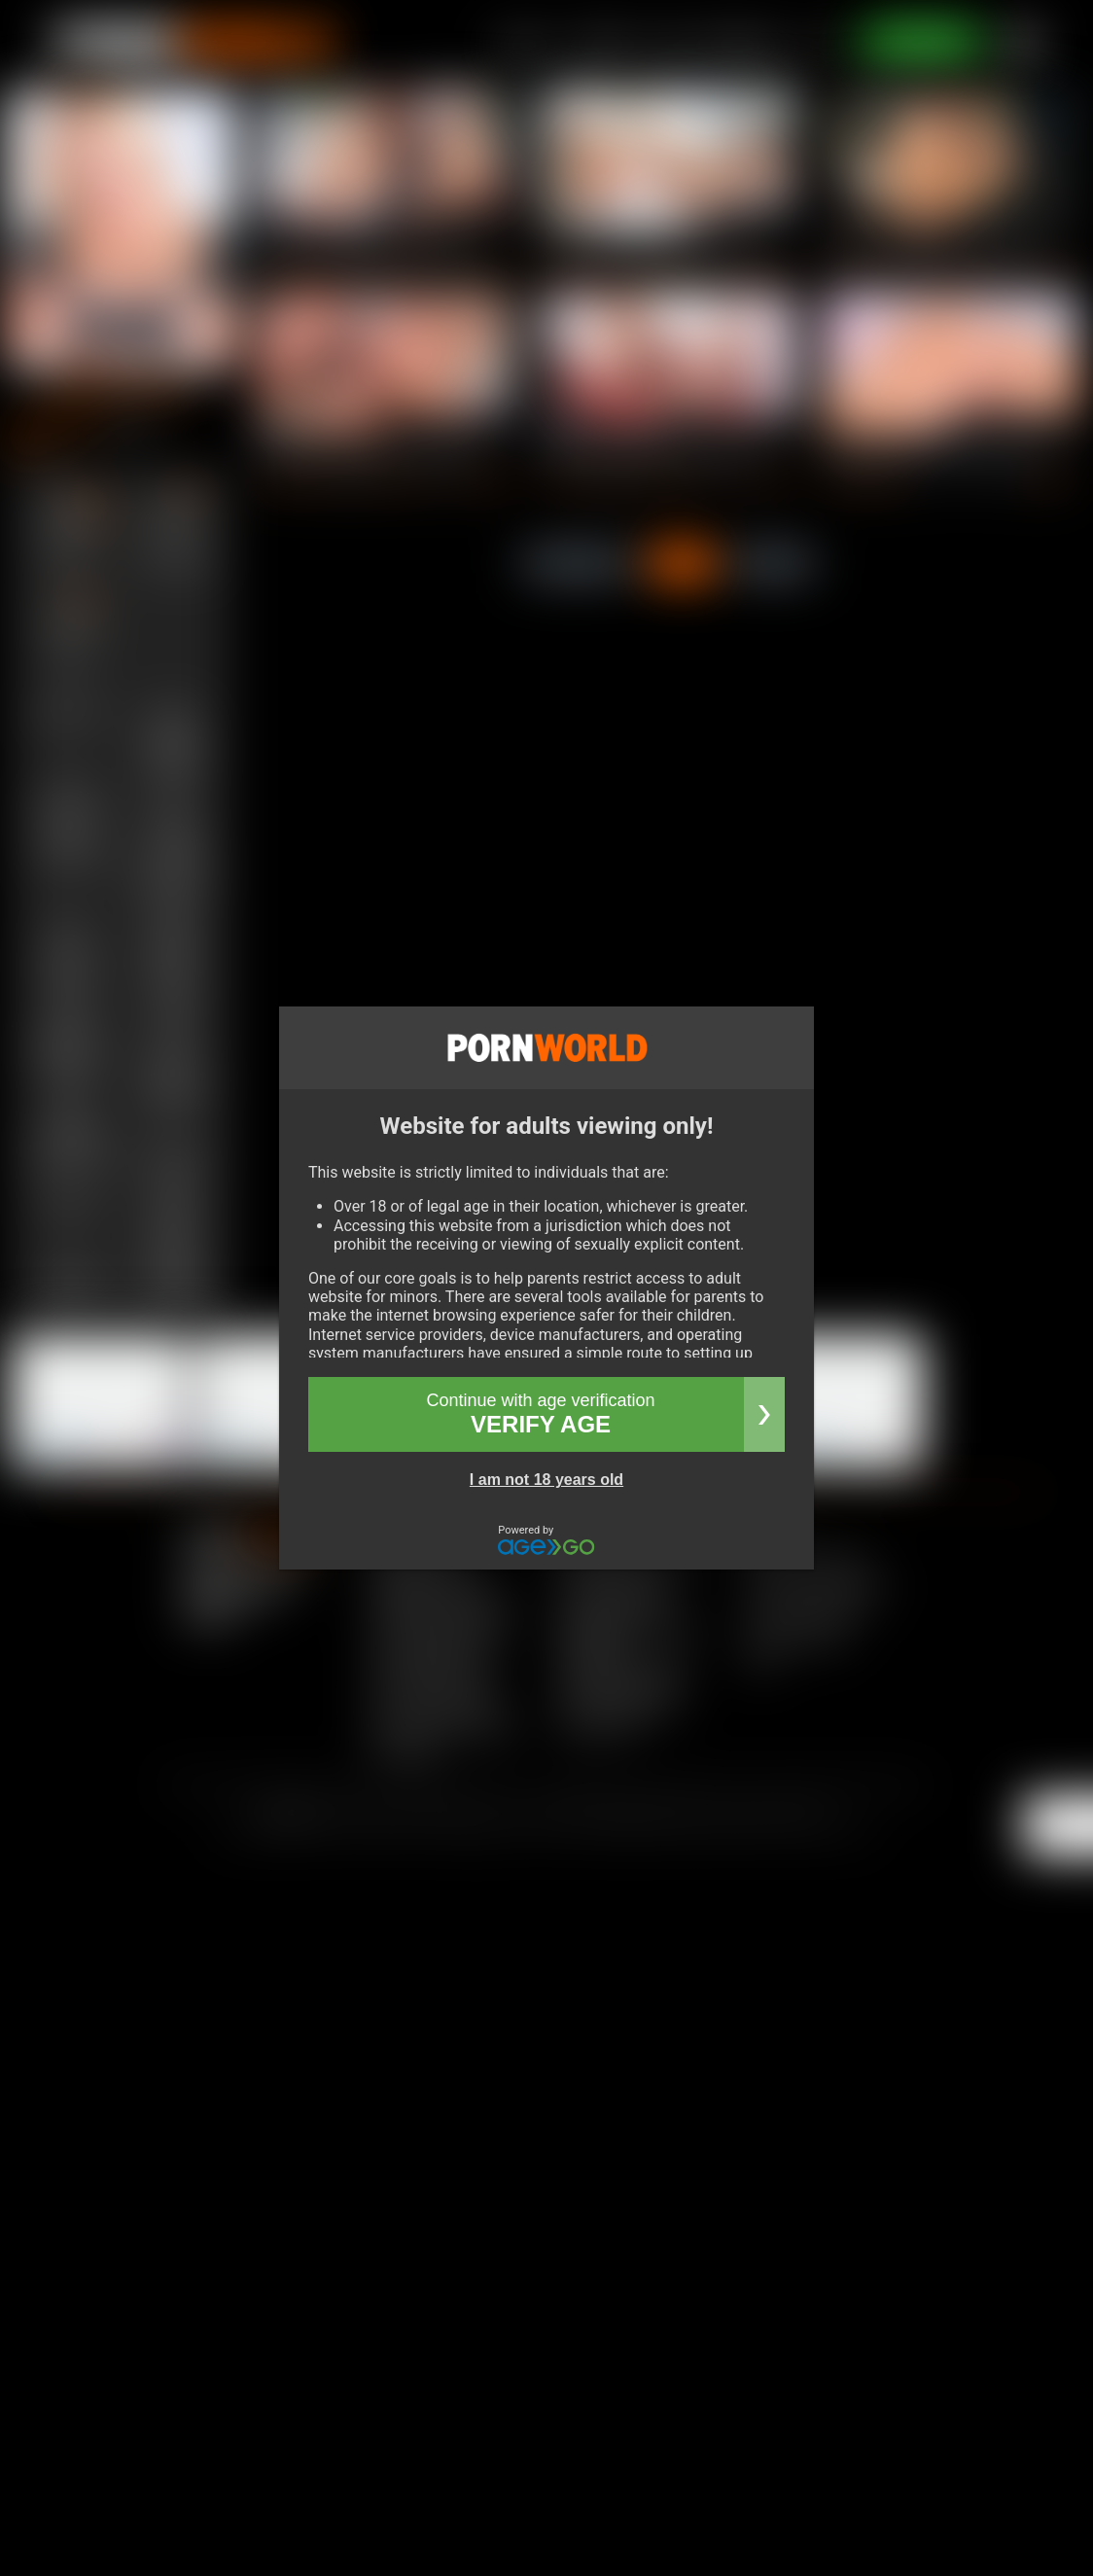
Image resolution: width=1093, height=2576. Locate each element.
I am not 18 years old (546, 1479)
